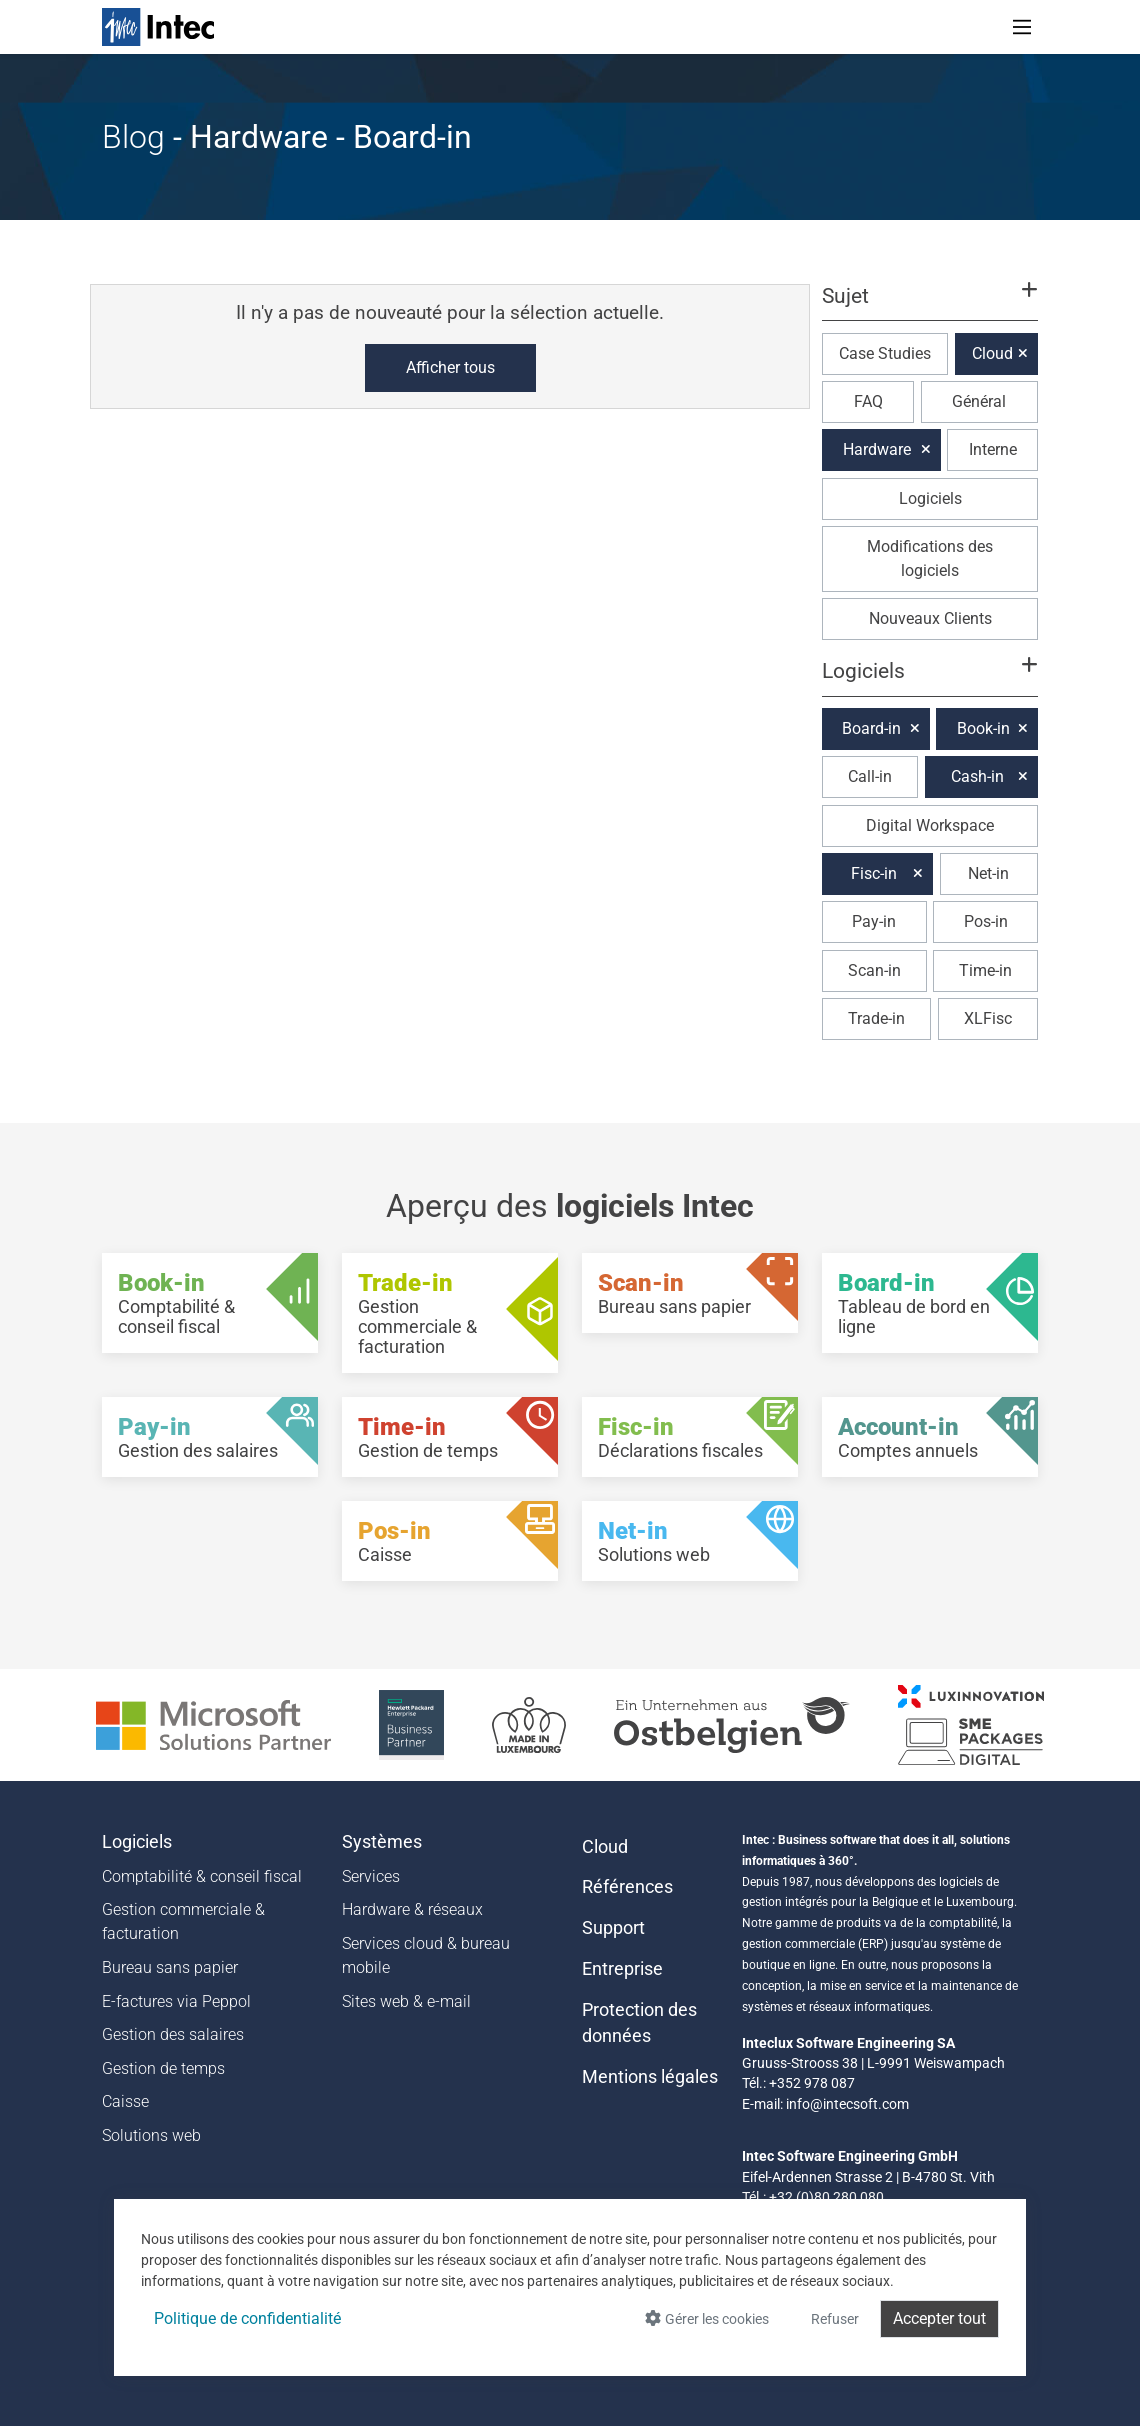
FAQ (868, 401)
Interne (993, 449)
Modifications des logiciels (930, 558)
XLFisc (988, 1018)
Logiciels (930, 498)
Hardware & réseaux (412, 1909)
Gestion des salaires (173, 2034)
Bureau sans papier (170, 1967)
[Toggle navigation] (1022, 27)
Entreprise (622, 1969)
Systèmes (382, 1842)
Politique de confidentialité (247, 2318)
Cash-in (977, 776)
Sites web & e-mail (406, 2001)
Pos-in (986, 921)
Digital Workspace (930, 825)
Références (627, 1887)
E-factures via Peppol (176, 2001)
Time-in (985, 970)
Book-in (983, 728)
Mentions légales (650, 2077)
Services (371, 1876)
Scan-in (874, 970)
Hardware (877, 449)
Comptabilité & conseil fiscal (202, 1876)
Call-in (870, 776)
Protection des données (639, 2023)
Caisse (125, 2101)
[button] (930, 305)
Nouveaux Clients (930, 618)
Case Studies (885, 353)
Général (979, 401)
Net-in (988, 873)
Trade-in (876, 1018)
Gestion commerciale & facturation (183, 1921)
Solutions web (151, 2135)
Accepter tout (939, 2318)
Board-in (871, 728)
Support (613, 1928)
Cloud (992, 353)
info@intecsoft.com (847, 2104)
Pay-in (874, 921)
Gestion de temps (163, 2068)
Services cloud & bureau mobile (426, 1955)
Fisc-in (874, 873)
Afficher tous (450, 367)
